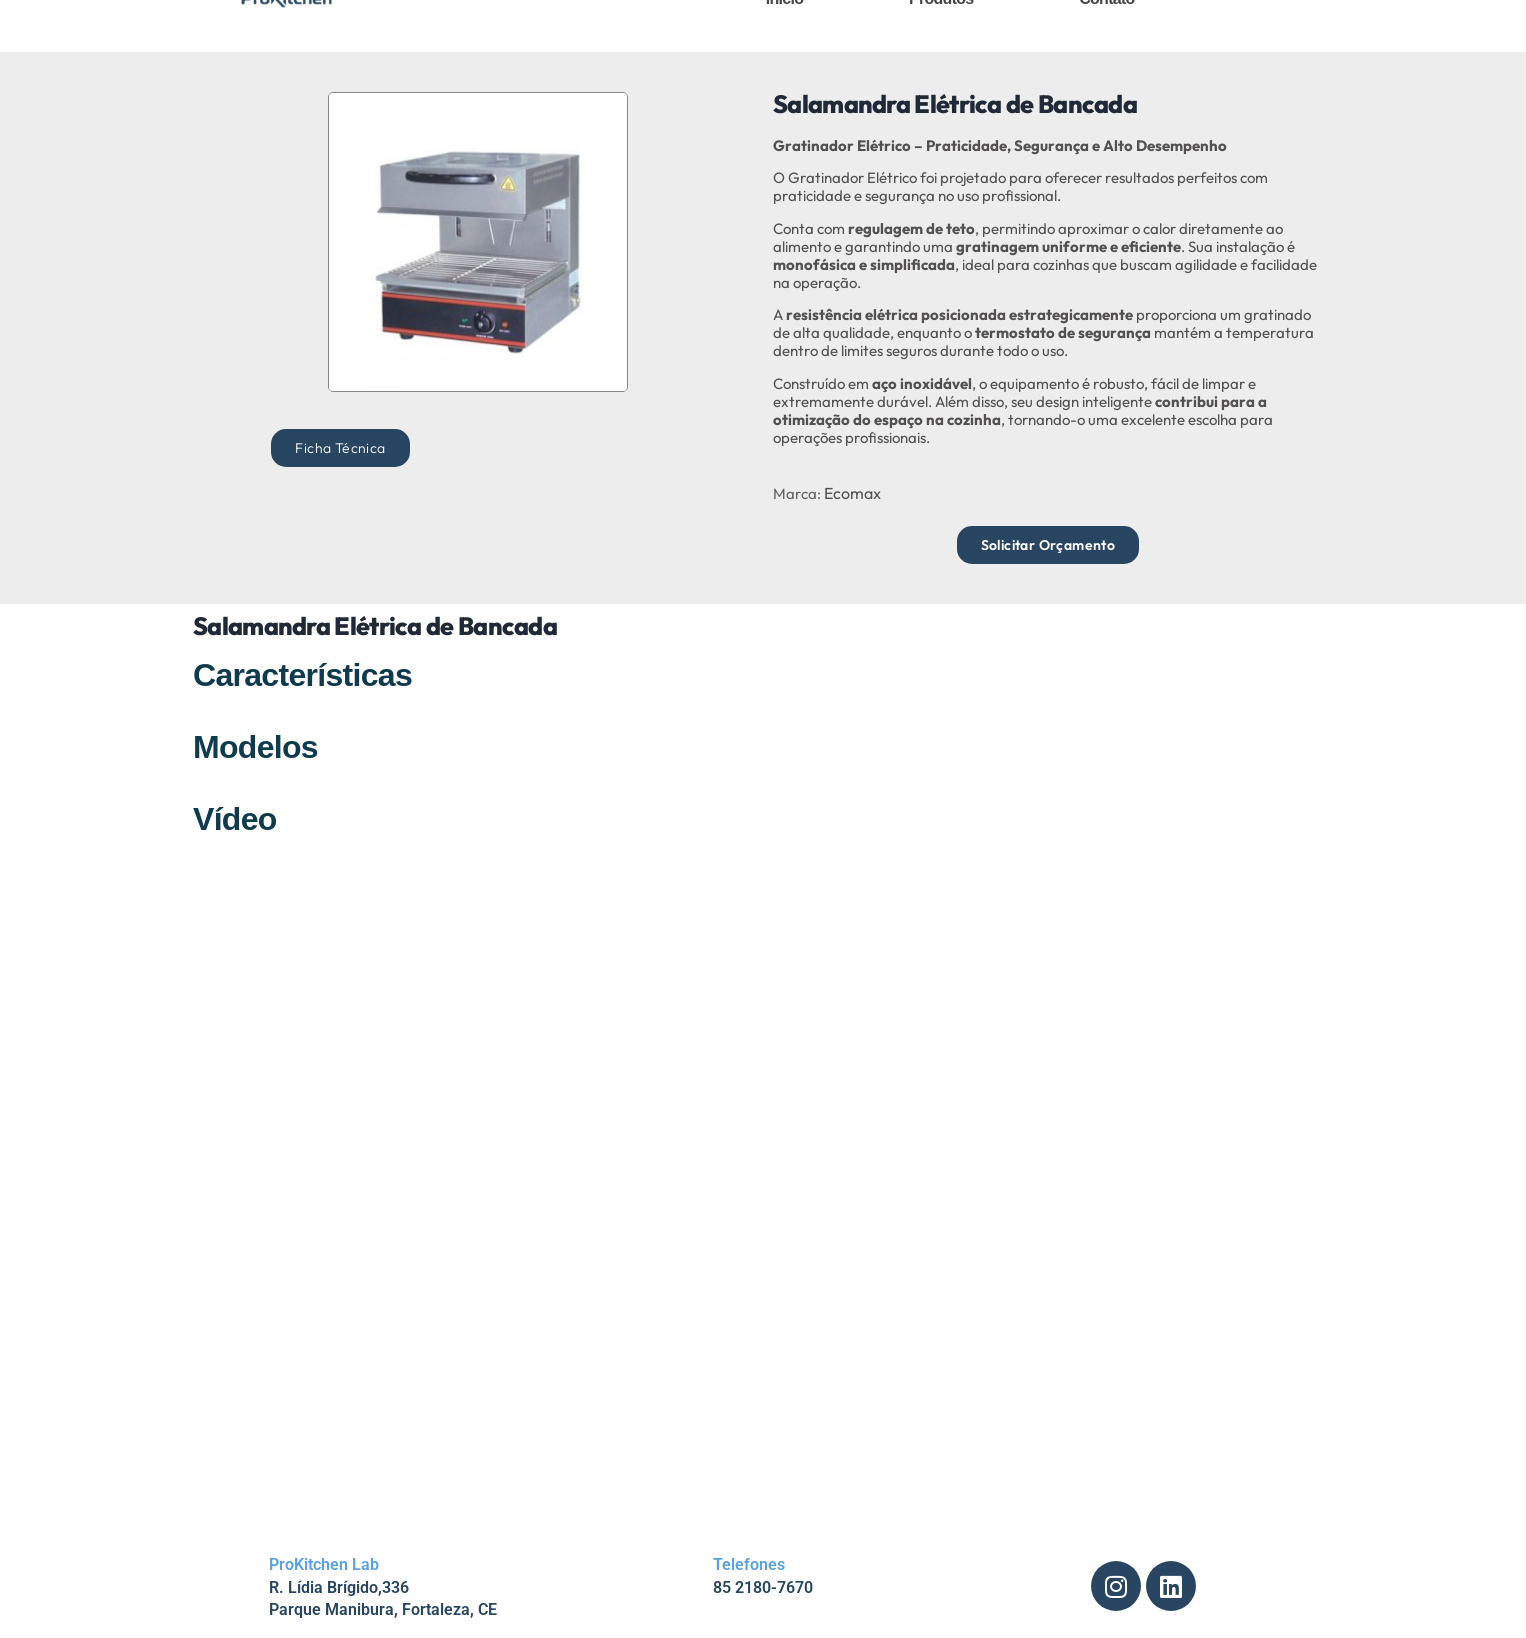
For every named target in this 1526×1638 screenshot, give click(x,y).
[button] (340, 448)
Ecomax (852, 493)
